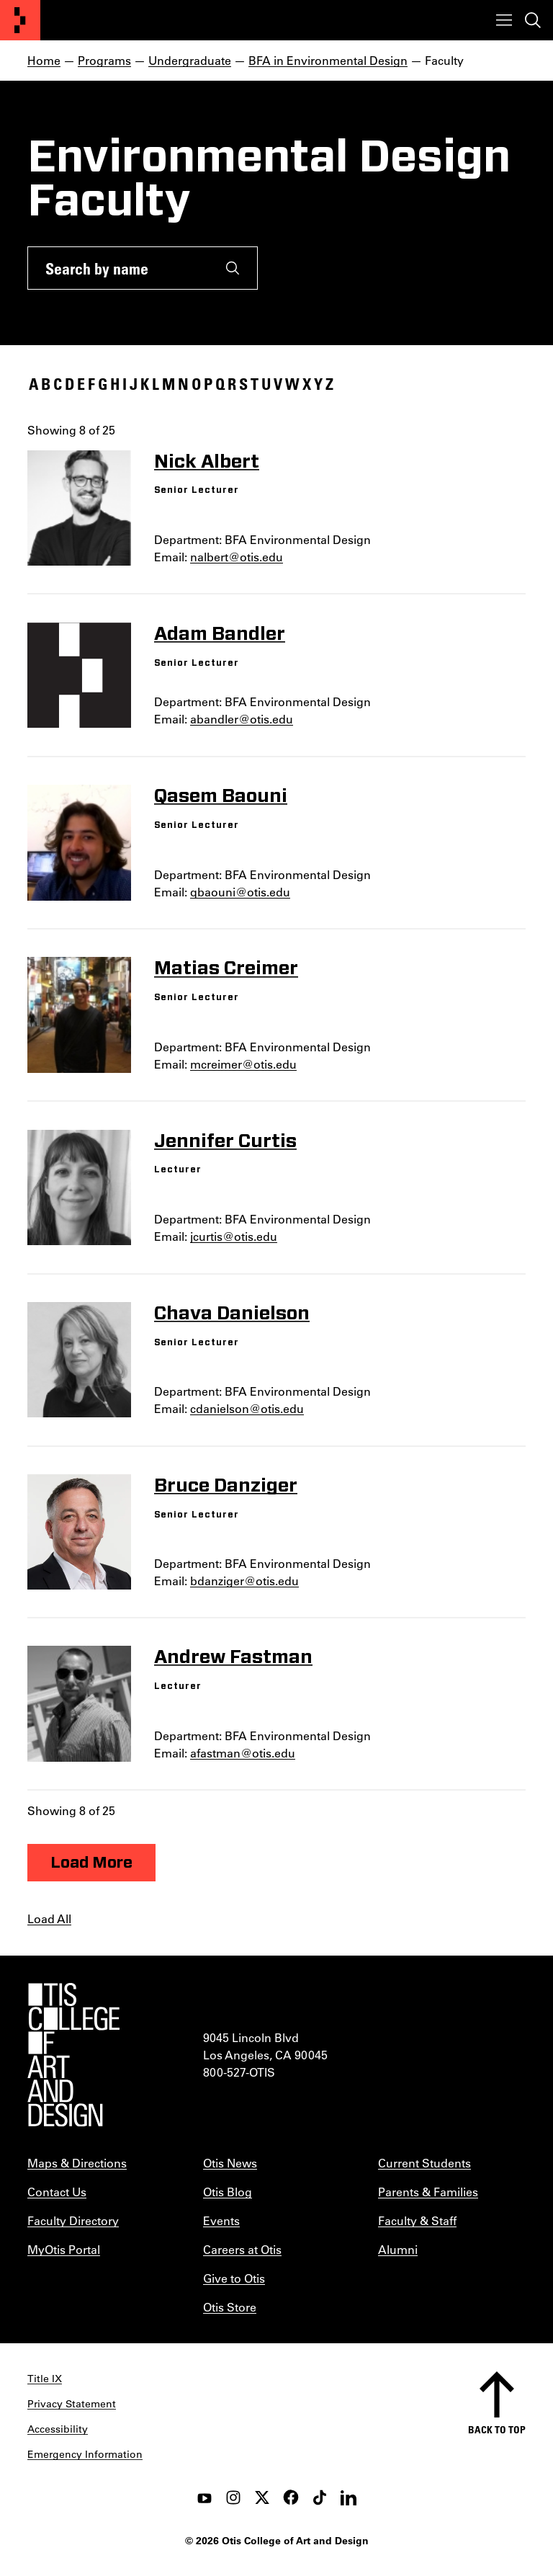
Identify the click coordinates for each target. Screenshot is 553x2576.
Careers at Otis (242, 2249)
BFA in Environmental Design (328, 60)
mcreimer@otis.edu (243, 1063)
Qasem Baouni (220, 796)
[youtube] (204, 2497)
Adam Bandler (219, 634)
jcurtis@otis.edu (233, 1236)
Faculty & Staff (417, 2220)
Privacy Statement (71, 2403)
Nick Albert (206, 462)
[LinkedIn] (348, 2497)
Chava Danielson (232, 1313)
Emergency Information (85, 2454)
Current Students (424, 2162)
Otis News (230, 2162)
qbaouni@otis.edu (240, 891)
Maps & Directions (77, 2162)
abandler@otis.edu (241, 718)
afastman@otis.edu (242, 1752)
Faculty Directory (73, 2220)
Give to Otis (234, 2278)
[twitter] (262, 2497)
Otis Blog (227, 2191)
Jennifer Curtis (225, 1141)
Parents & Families (428, 2191)
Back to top (497, 2429)
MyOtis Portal (63, 2249)
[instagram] (233, 2497)
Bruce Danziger (225, 1485)
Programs (104, 60)
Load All (49, 1918)
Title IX (44, 2378)
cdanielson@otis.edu (247, 1408)
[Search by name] (118, 268)
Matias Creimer (226, 968)
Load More (91, 1863)
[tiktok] (319, 2497)
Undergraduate (189, 60)
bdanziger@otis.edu (244, 1580)
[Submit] (232, 268)
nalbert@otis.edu (236, 556)
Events (221, 2220)
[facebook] (291, 2497)
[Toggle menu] (504, 20)
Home (43, 60)
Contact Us (56, 2191)
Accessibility (57, 2429)
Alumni (398, 2249)
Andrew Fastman (233, 1657)
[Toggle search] (532, 20)
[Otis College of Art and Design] (20, 20)
